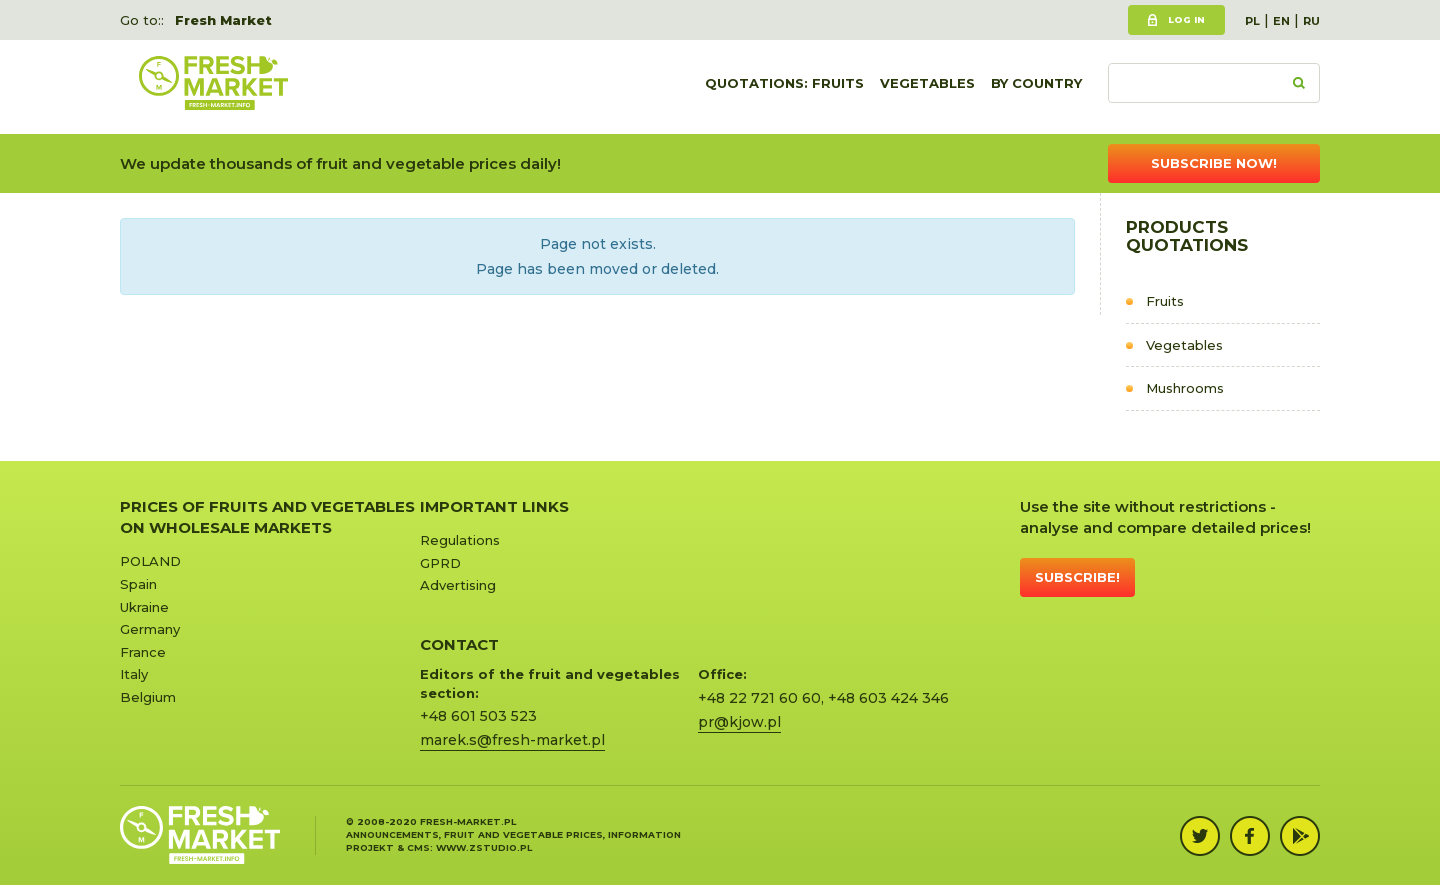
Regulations (460, 540)
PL (1252, 21)
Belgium (148, 697)
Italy (134, 674)
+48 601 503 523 (478, 716)
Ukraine (144, 607)
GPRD (440, 563)
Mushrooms (1185, 388)
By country (1036, 87)
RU (1311, 21)
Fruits (1165, 301)
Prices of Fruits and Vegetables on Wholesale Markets (267, 517)
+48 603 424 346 (888, 698)
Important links (494, 506)
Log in (1186, 19)
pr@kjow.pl (739, 722)
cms (418, 847)
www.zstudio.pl (484, 847)
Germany (150, 629)
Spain (138, 584)
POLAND (150, 561)
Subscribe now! (1214, 163)
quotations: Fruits (784, 87)
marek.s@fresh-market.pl (512, 740)
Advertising (458, 585)
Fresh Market (223, 20)
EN (1281, 21)
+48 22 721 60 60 (759, 698)
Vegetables (927, 87)
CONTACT (459, 644)
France (143, 652)
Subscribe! (1077, 577)
